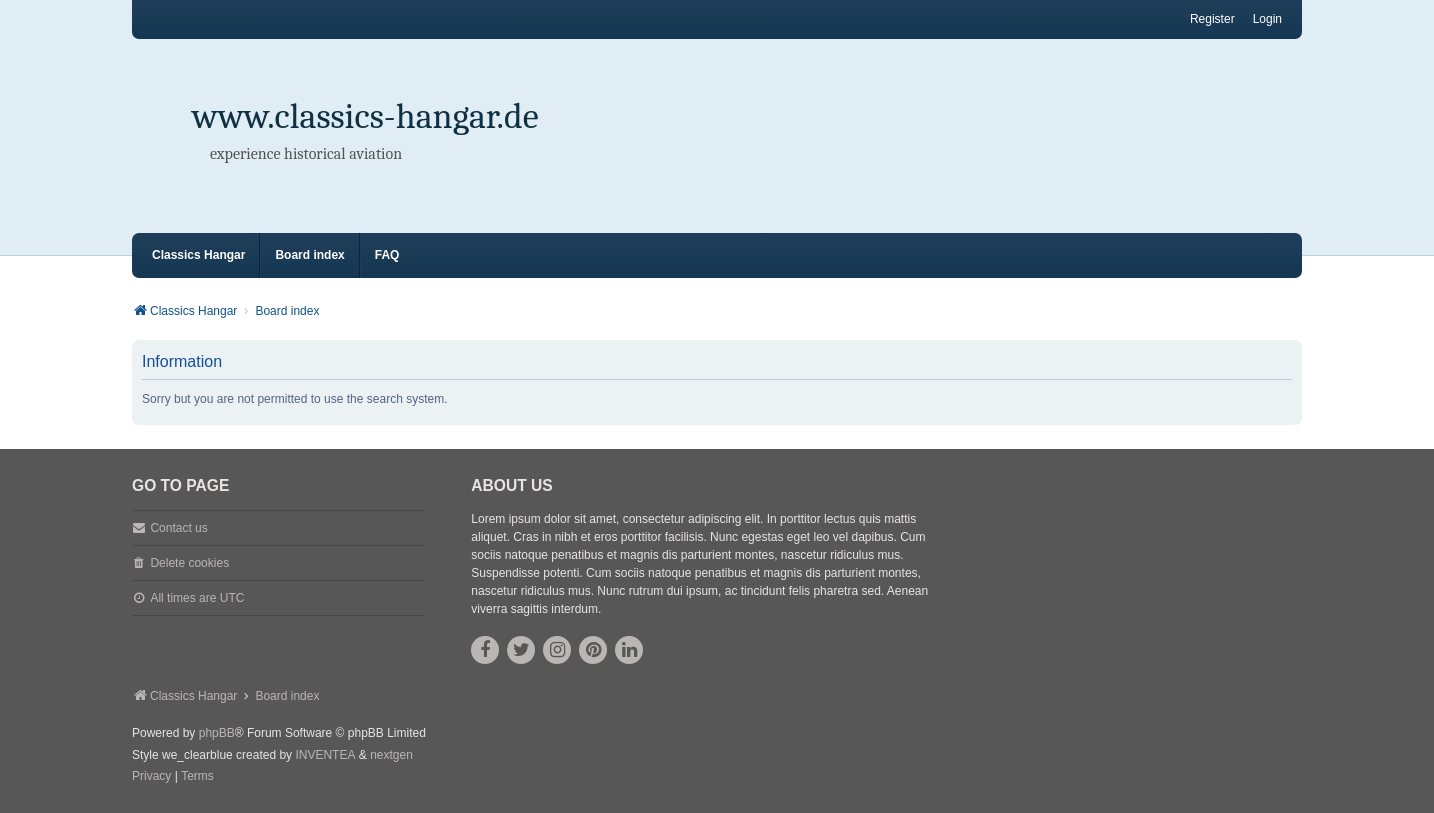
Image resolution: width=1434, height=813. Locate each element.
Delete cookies (189, 563)
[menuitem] (151, 777)
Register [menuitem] (1212, 19)
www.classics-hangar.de (365, 116)
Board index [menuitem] (309, 255)
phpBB (217, 733)
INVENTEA (325, 755)
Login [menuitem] (1267, 19)
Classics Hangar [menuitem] (198, 255)
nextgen (391, 755)
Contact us (178, 528)
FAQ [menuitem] (387, 255)
